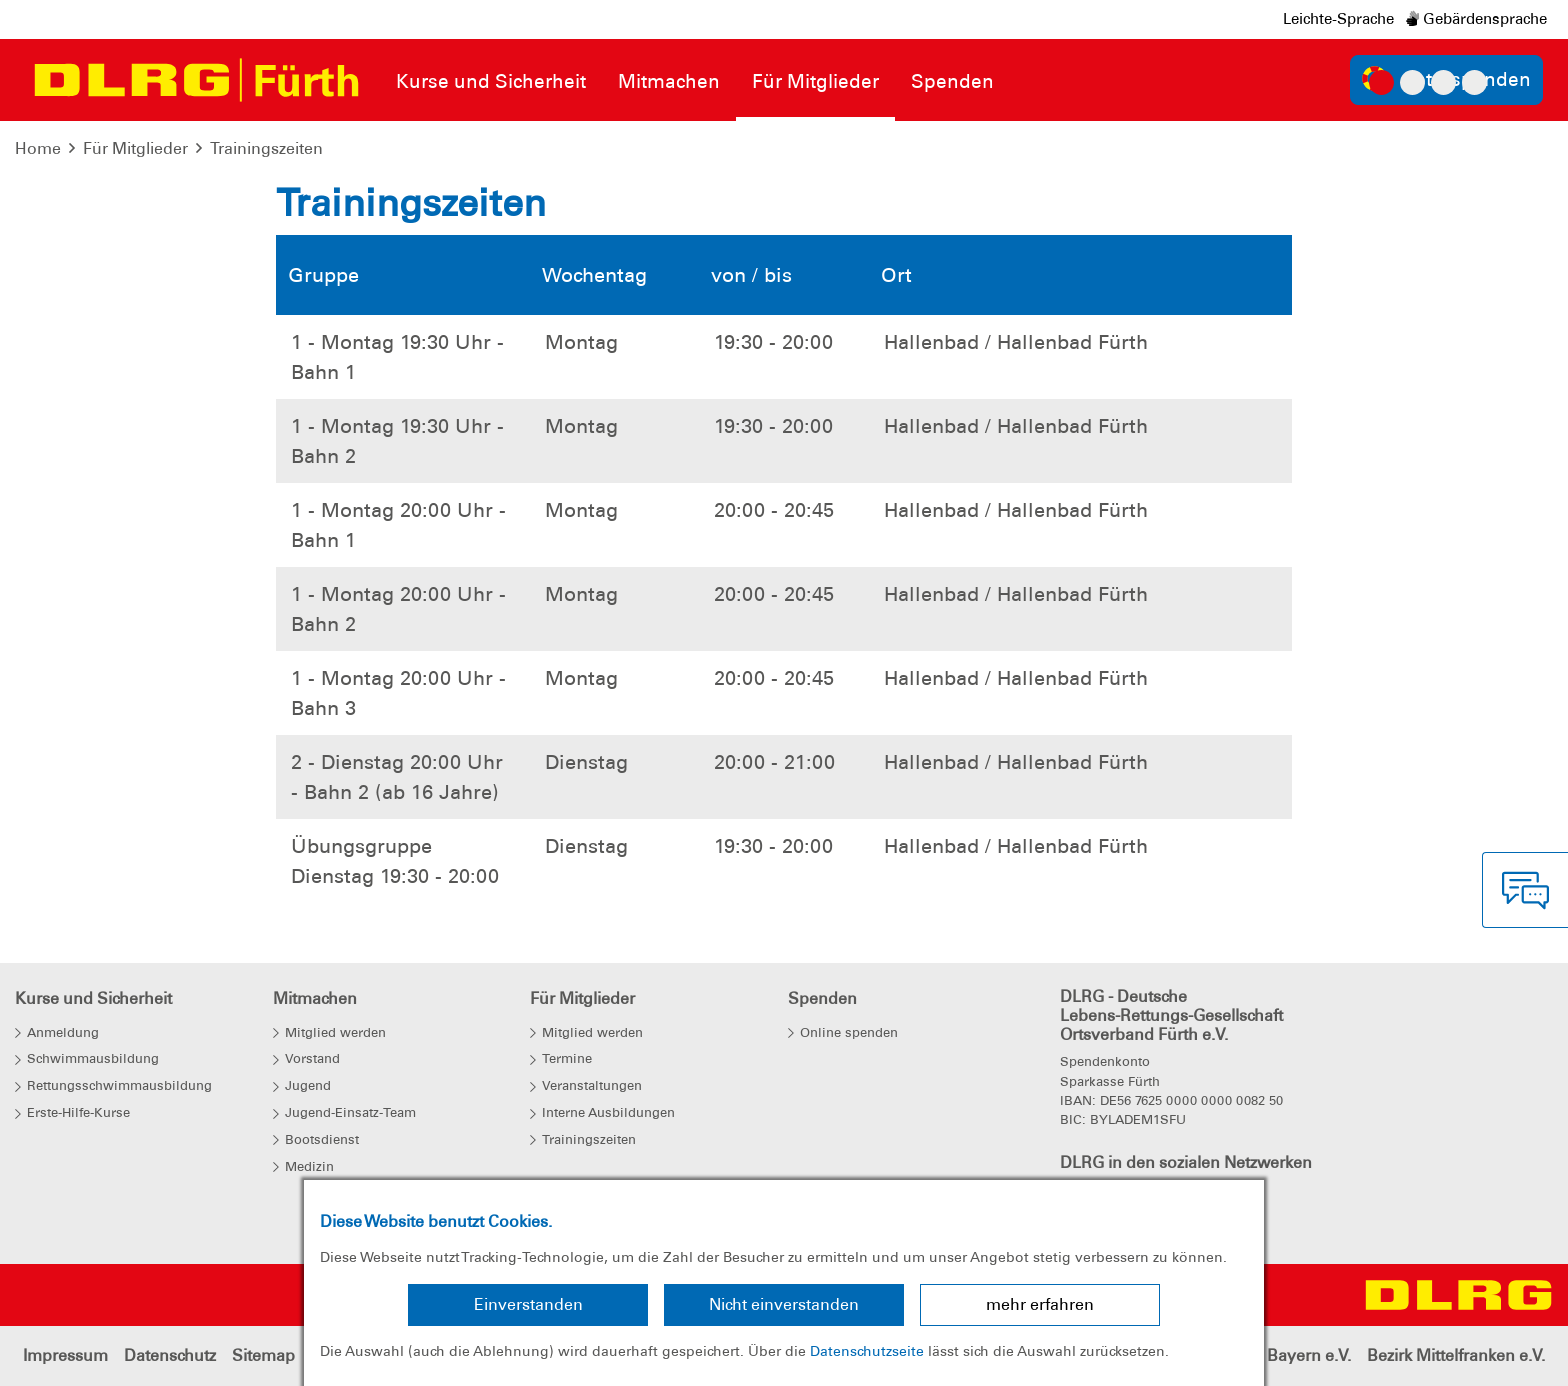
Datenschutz (170, 1355)
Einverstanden (528, 1304)
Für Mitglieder (135, 148)
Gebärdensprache (1476, 19)
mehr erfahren (1040, 1304)
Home (38, 148)
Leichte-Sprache (1338, 19)
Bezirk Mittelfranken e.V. (1456, 1355)
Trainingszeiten (266, 148)
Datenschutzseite (867, 1351)
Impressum (65, 1355)
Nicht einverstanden (784, 1304)
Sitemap (263, 1355)
